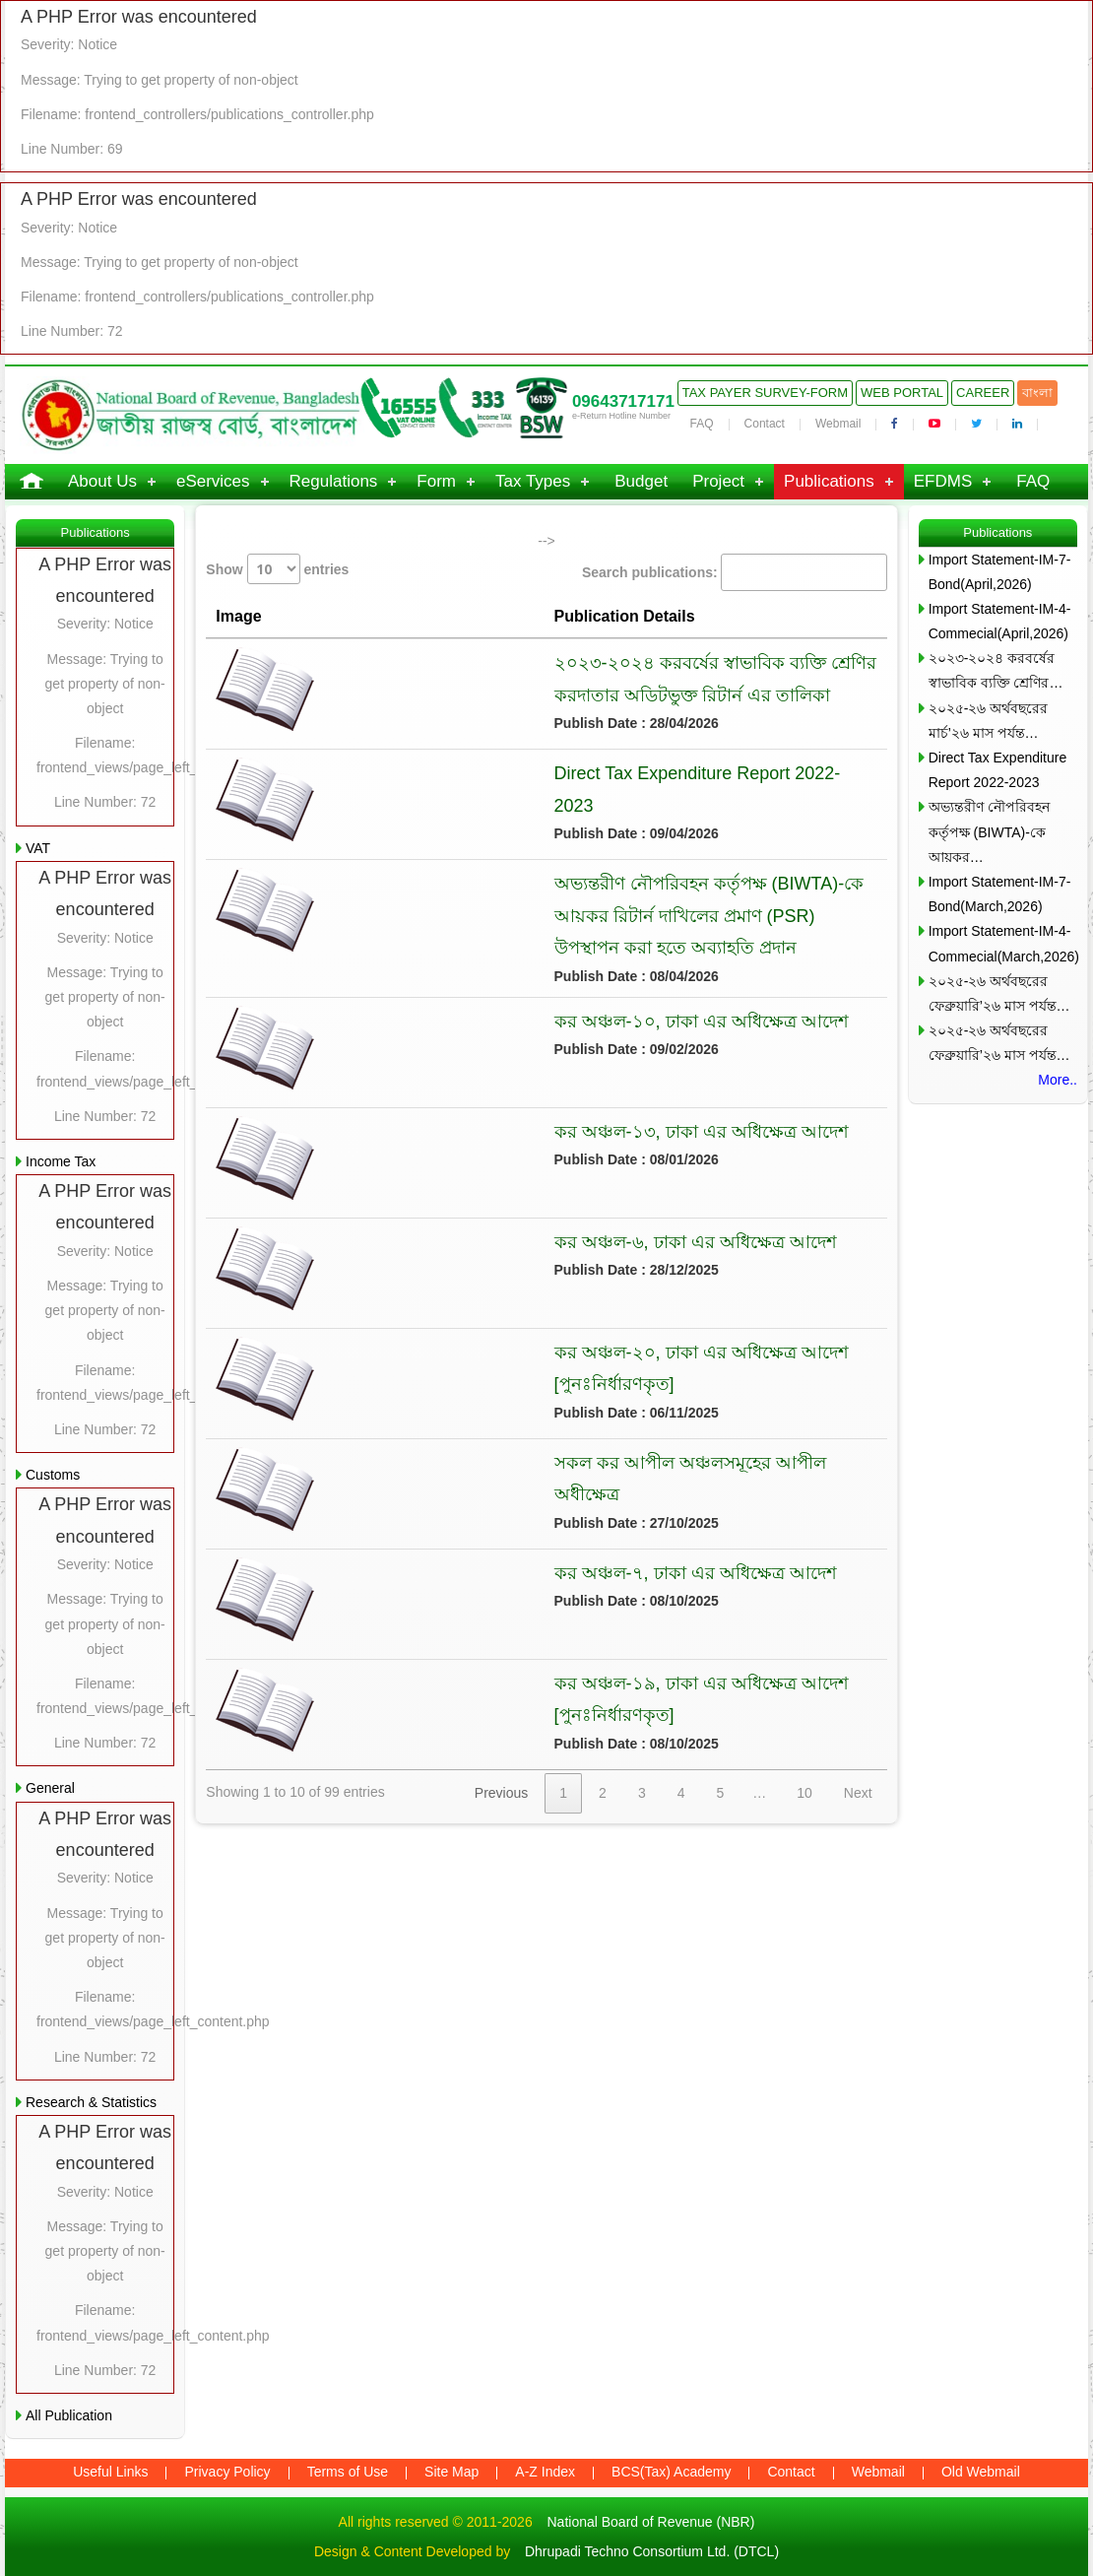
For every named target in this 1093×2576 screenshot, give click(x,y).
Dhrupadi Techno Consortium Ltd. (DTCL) (652, 2551)
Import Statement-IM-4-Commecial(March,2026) (1003, 943)
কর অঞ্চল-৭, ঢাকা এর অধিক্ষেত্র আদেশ (495, 1545)
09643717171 (623, 401)
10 (804, 1766)
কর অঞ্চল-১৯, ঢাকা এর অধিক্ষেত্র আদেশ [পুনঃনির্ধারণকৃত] (563, 1656)
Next (858, 1766)
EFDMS (943, 481)
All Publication (69, 2415)
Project (718, 481)
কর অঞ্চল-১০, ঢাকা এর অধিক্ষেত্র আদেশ (501, 994)
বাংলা (1037, 392)
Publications (829, 481)
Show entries (277, 569)
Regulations (333, 481)
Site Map (451, 2471)
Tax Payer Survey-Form (765, 392)
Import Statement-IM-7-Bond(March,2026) (1000, 894)
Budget (641, 481)
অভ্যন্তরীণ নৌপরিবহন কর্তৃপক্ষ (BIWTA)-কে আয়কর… (989, 831)
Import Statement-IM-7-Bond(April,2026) (1000, 572)
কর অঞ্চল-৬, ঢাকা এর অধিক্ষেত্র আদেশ (495, 1214)
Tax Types (532, 481)
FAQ (702, 423)
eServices (213, 481)
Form (436, 481)
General (50, 1788)
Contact (764, 423)
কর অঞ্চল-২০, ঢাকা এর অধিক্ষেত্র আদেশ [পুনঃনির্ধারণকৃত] (563, 1325)
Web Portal (902, 392)
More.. (1057, 1080)
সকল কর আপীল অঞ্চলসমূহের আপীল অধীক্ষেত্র (524, 1435)
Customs (53, 1475)
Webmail (838, 423)
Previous (501, 1766)
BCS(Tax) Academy (671, 2471)
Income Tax (61, 1161)
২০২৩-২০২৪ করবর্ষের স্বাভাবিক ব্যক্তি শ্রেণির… (996, 670)
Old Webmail (980, 2471)
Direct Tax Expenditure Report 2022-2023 (516, 773)
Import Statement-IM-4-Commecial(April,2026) (1000, 621)
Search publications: (734, 572)
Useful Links (110, 2471)
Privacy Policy (227, 2471)
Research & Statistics (91, 2102)
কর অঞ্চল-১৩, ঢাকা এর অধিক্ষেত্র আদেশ (501, 1104)
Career (982, 392)
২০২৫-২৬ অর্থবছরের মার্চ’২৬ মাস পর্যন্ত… (989, 720)
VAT (38, 848)
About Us (102, 481)
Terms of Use (347, 2471)
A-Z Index (545, 2471)
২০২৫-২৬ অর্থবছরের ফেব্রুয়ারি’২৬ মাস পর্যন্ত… (999, 993)
